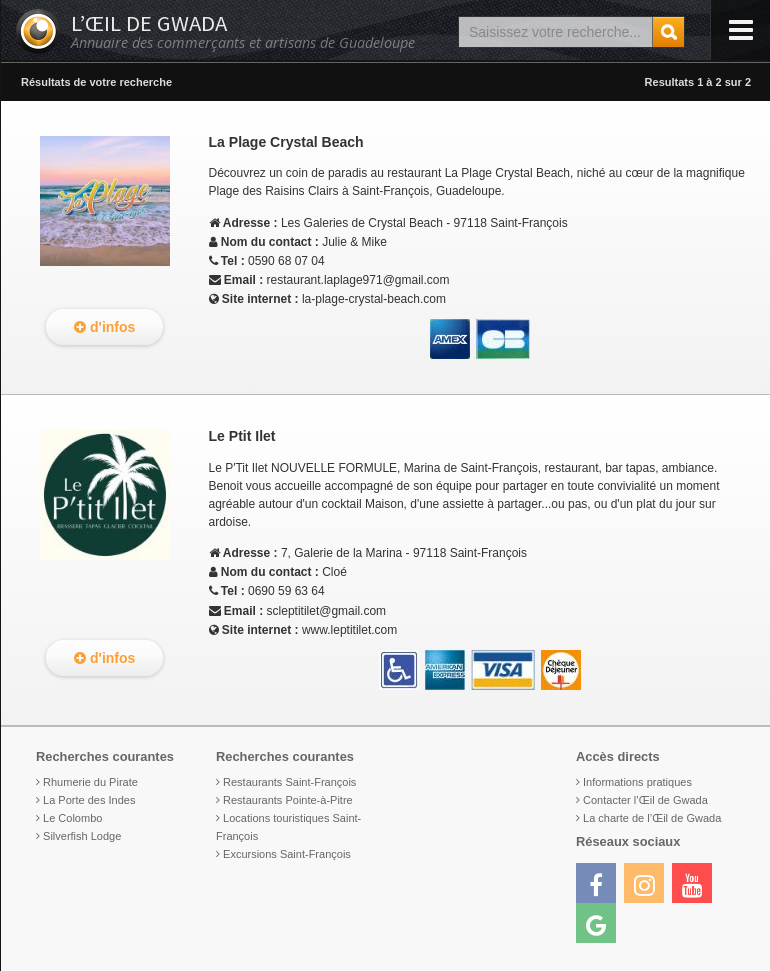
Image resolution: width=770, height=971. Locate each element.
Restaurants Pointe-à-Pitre (288, 800)
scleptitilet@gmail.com (327, 611)
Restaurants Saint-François (289, 782)
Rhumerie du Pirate (90, 782)
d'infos (104, 327)
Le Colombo (72, 818)
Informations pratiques (637, 782)
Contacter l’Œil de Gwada (645, 800)
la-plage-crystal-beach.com (374, 299)
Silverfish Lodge (82, 836)
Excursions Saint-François (287, 854)
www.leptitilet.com (349, 630)
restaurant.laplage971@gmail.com (358, 280)
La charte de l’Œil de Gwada (652, 818)
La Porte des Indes (89, 800)
